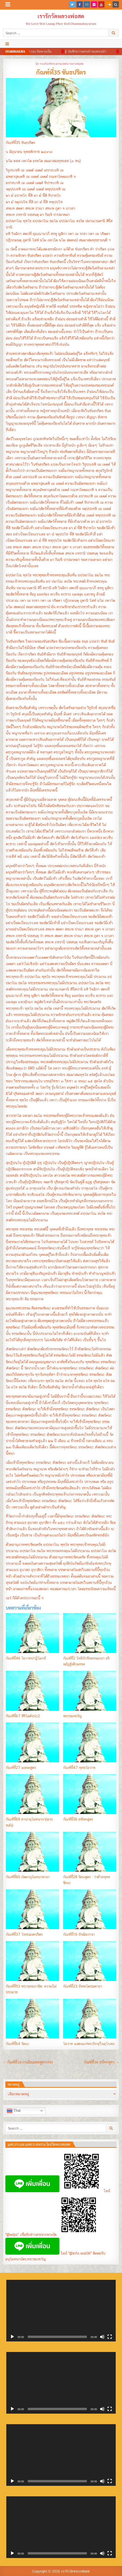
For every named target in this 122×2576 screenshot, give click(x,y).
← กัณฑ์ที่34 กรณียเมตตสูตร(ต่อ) (28, 2061)
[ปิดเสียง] (102, 2336)
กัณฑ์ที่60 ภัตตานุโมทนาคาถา (28, 1877)
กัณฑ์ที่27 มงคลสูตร (21, 1767)
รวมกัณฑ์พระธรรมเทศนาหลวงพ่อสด (62, 63)
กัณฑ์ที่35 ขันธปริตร (61, 72)
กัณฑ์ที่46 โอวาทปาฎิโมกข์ (26, 1658)
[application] (60, 2310)
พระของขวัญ (72, 1716)
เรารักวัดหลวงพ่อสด (60, 16)
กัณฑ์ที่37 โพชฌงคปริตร (24, 1934)
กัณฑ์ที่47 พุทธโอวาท (79, 1767)
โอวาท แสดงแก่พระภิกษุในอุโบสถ (89, 2044)
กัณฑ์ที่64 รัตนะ (17, 2044)
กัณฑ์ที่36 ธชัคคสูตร (78, 1819)
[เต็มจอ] (109, 2336)
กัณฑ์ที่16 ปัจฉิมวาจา (79, 1934)
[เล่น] (12, 2336)
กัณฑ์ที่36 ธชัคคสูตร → (101, 2061)
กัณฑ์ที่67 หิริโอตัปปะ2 (23, 1716)
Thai (13, 2111)
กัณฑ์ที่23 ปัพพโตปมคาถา (82, 1986)
